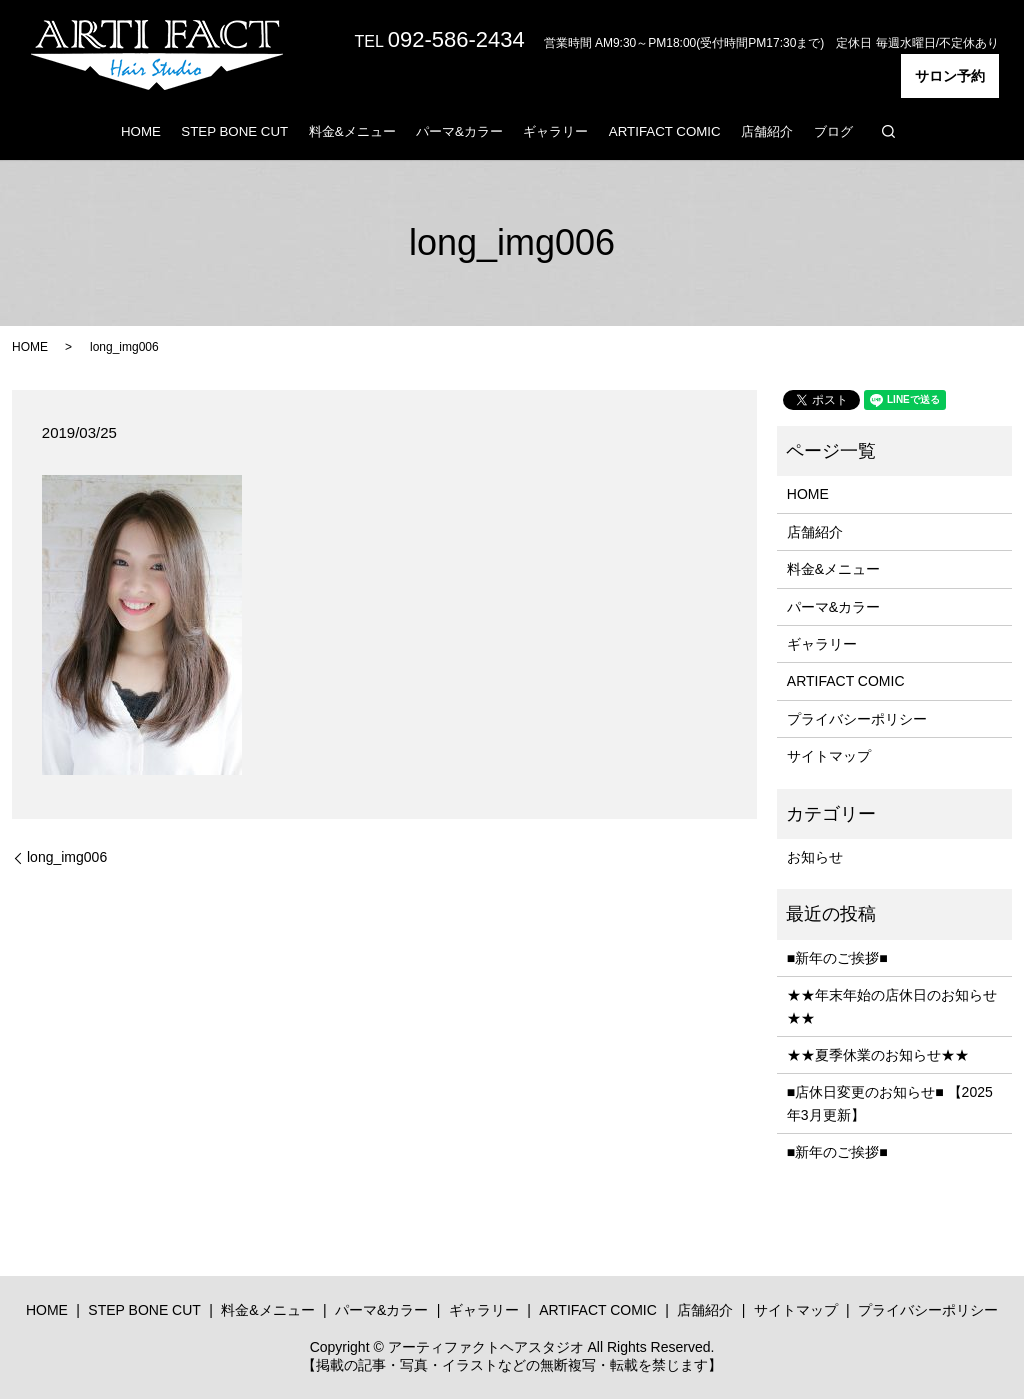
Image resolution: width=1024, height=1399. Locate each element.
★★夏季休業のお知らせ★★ (878, 1055)
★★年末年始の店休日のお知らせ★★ (892, 1006)
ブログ (833, 131)
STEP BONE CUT (234, 131)
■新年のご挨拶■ (837, 958)
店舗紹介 (767, 131)
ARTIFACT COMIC (665, 131)
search (888, 131)
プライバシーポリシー (857, 719)
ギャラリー (555, 131)
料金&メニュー (352, 131)
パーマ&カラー (459, 131)
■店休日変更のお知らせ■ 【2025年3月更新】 (890, 1103)
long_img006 (67, 857)
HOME (141, 131)
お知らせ (815, 857)
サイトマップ (829, 756)
